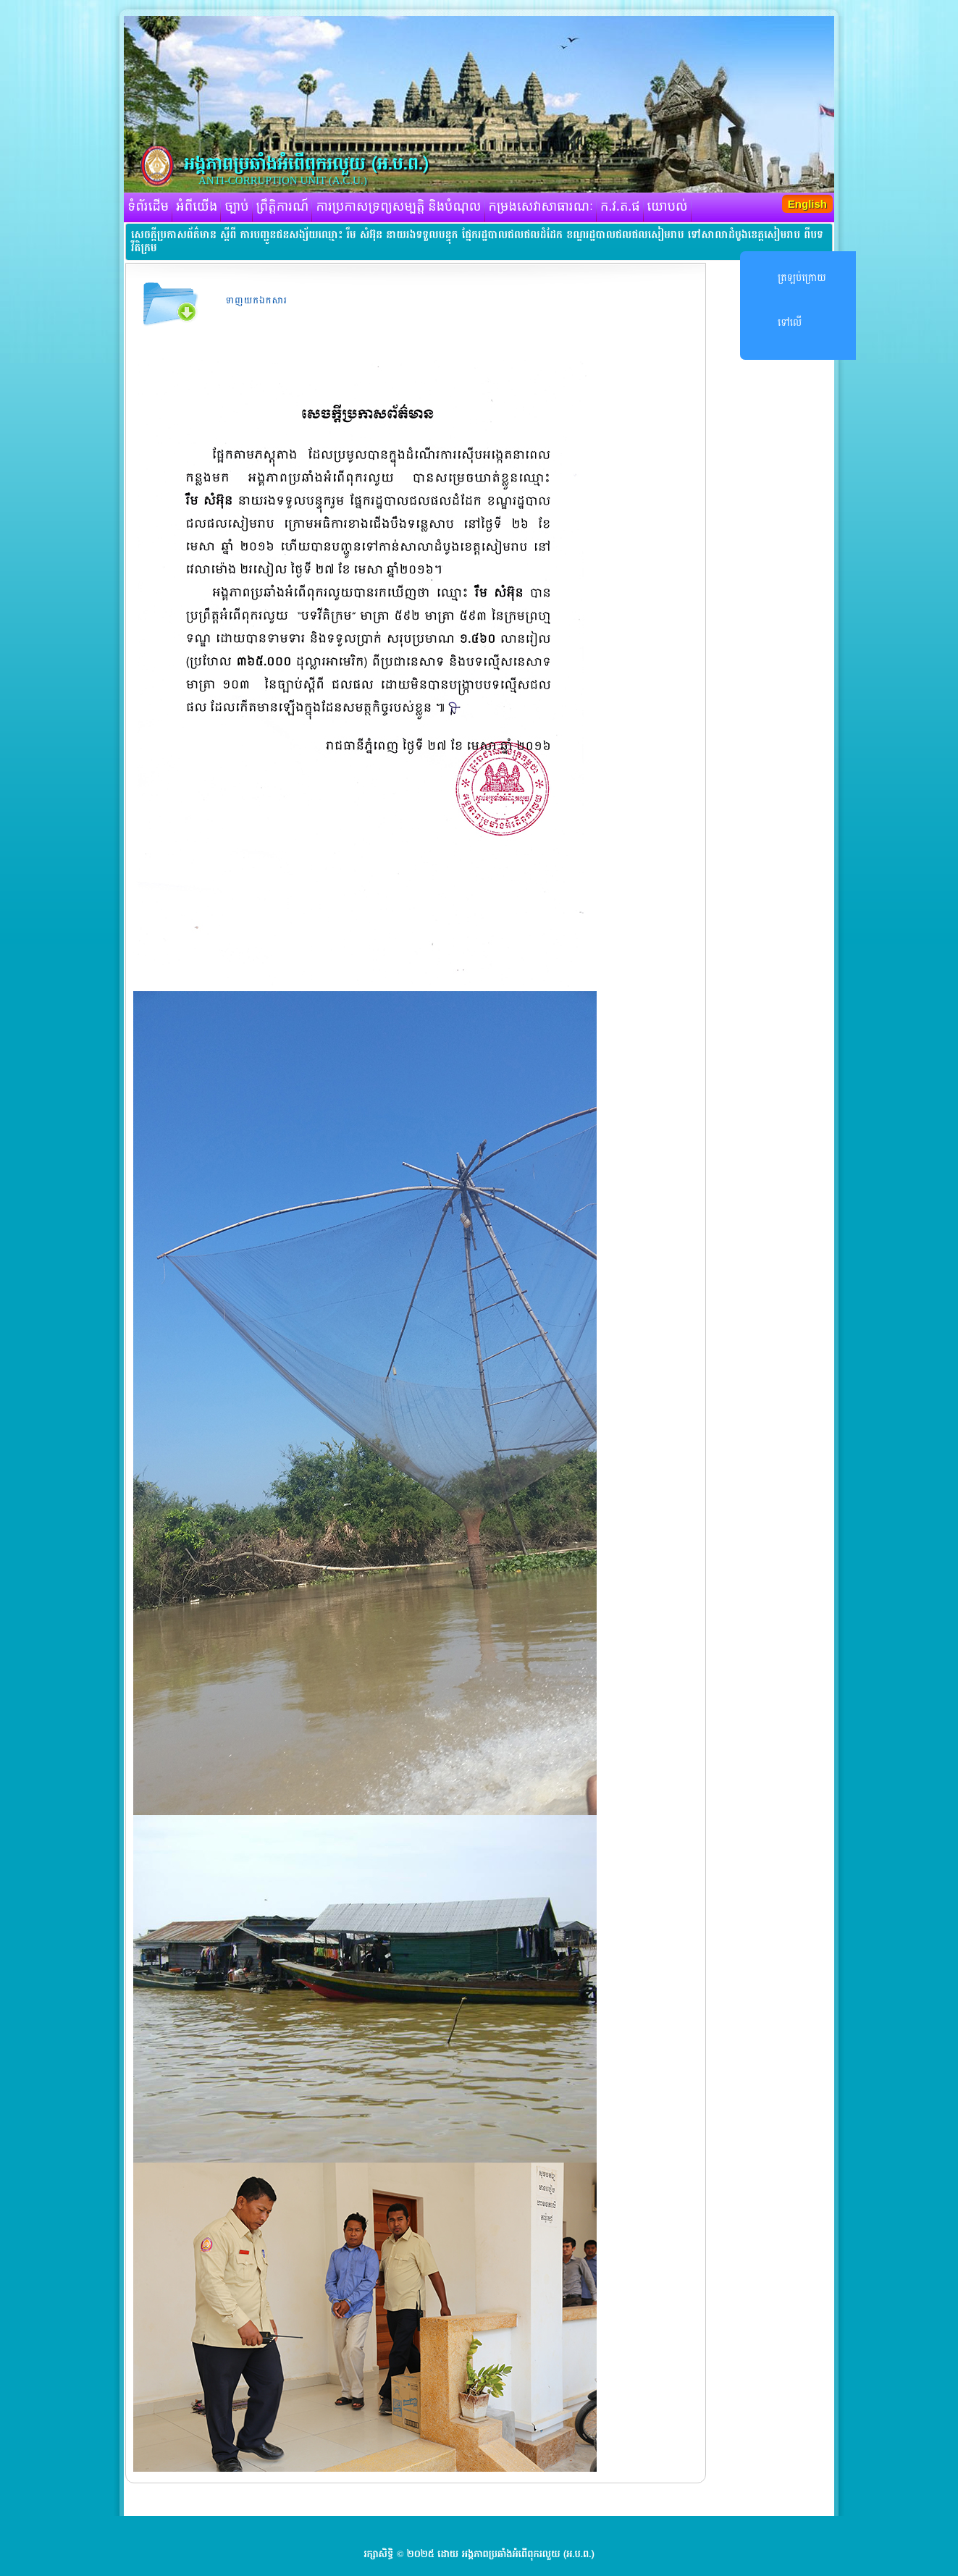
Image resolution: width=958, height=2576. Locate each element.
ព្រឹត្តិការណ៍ (282, 207)
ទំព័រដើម (148, 207)
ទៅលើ (790, 322)
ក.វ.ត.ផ (620, 207)
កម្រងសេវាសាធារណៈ (541, 207)
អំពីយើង (196, 207)
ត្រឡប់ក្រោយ (802, 278)
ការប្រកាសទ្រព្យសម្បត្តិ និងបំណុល (398, 207)
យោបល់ (667, 207)
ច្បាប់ (236, 207)
